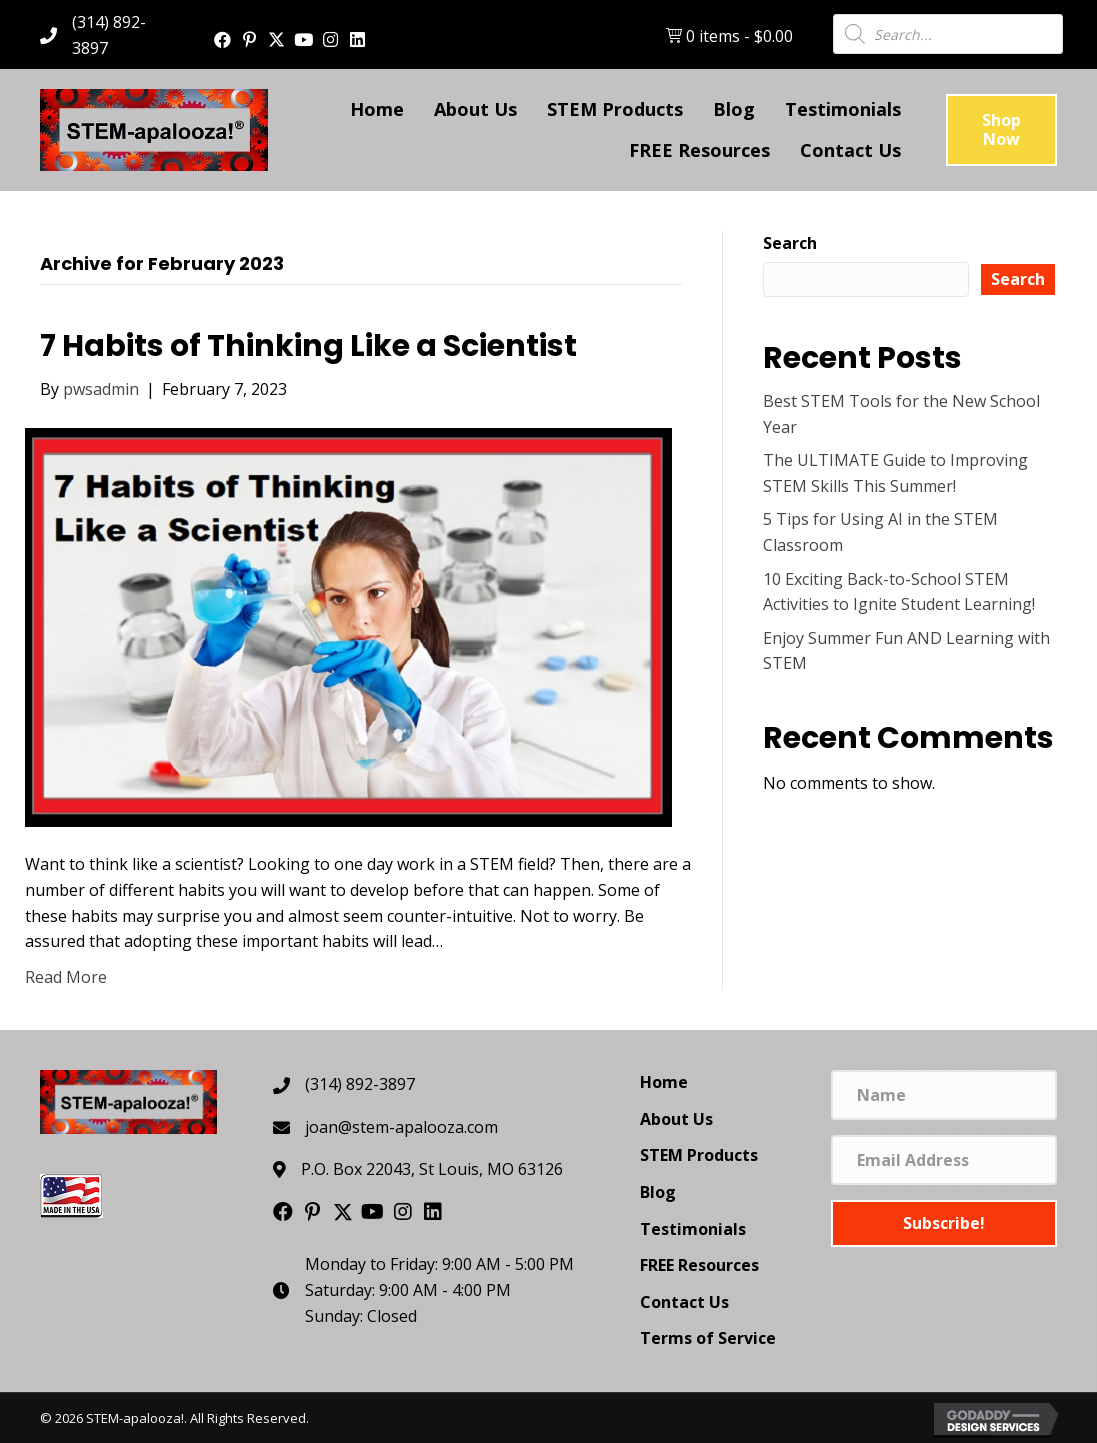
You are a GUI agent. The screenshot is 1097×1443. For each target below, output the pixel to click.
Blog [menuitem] (658, 1192)
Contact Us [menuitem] (684, 1302)
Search (790, 243)
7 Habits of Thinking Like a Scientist (308, 346)
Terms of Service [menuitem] (708, 1338)
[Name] (944, 1095)
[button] (222, 39)
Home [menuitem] (664, 1082)
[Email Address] (944, 1160)
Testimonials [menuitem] (693, 1229)
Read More (66, 977)
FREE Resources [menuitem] (699, 1265)
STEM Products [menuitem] (699, 1155)
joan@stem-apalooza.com (401, 1127)
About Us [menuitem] (676, 1119)
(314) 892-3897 (360, 1084)
